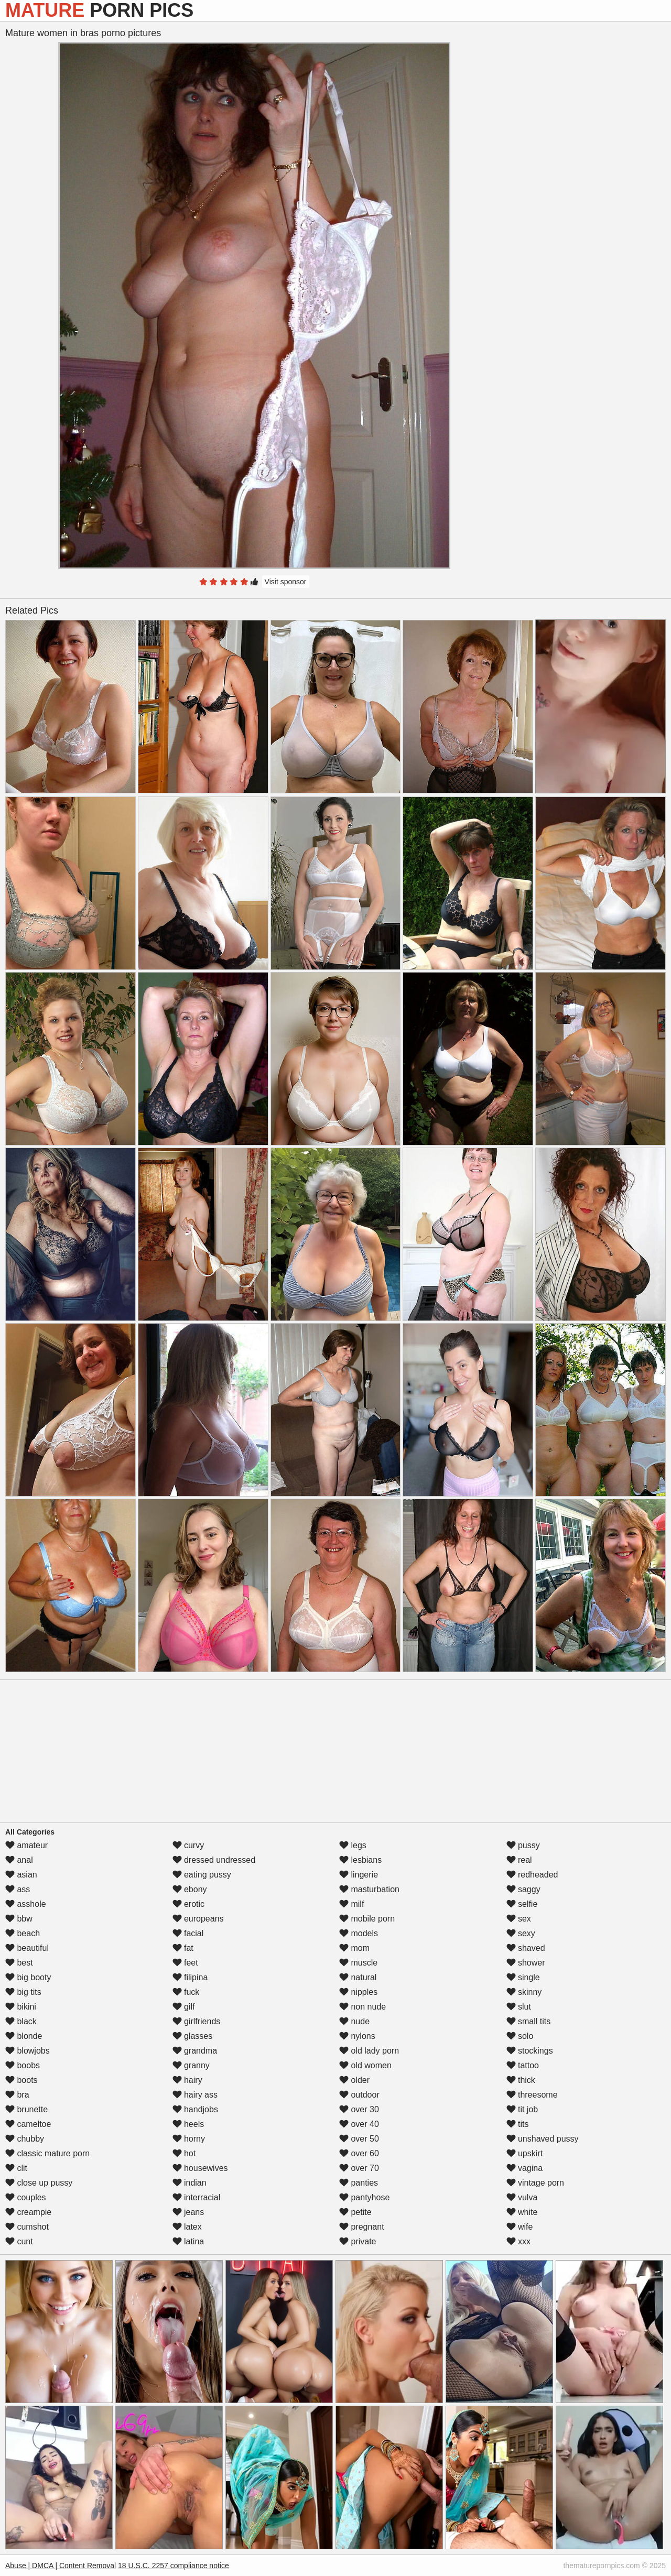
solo (520, 2036)
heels (188, 2124)
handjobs (195, 2109)
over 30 (359, 2109)
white (522, 2212)
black (21, 2021)
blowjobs (27, 2050)
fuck (186, 1992)
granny (191, 2065)
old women (365, 2065)
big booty (28, 1977)
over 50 (359, 2138)
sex (518, 1918)
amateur (26, 1845)
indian (189, 2182)
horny (188, 2138)
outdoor (359, 2094)
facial (188, 1933)
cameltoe (28, 2124)
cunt (19, 2241)
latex (187, 2226)
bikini (20, 2006)
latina (188, 2241)
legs (352, 1845)
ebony (189, 1889)
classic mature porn (47, 2153)
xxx (518, 2241)
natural (357, 1977)
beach (22, 1933)
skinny (524, 1992)
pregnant (361, 2226)
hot (184, 2153)
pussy (523, 1845)
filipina (190, 1977)
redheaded (532, 1874)
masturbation (369, 1889)
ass (17, 1889)
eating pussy (201, 1874)
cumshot (27, 2226)
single (523, 1977)
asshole (25, 1904)
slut (518, 2006)
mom (354, 1948)
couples (25, 2197)
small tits (528, 2021)
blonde (23, 2036)
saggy (523, 1889)
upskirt (524, 2153)
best (19, 1962)
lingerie (358, 1874)
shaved (525, 1948)
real (519, 1859)
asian (21, 1874)
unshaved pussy (542, 2138)
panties (358, 2182)
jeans (188, 2212)
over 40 (359, 2124)
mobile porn (367, 1918)
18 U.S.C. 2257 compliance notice (173, 2565)
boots (21, 2080)
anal (19, 1859)
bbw (19, 1918)
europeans (198, 1918)
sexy (520, 1933)
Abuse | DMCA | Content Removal (60, 2565)
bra (17, 2094)
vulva (522, 2197)
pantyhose (364, 2197)
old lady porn (369, 2050)
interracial (196, 2197)
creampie (28, 2212)
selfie (522, 1904)
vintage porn (535, 2182)
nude (354, 2021)
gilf (183, 2006)
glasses (192, 2036)
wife (519, 2226)
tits (517, 2124)
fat (182, 1948)
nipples (358, 1992)
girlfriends (196, 2021)
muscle (358, 1962)
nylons (357, 2036)
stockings (529, 2050)
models (358, 1933)
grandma (195, 2050)
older (354, 2080)
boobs (22, 2065)
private (357, 2241)
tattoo (522, 2065)
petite (355, 2212)
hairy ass (195, 2094)
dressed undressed (214, 1859)
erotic (188, 1904)
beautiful (27, 1948)
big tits (23, 1992)
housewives (200, 2168)
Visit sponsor (286, 581)
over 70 (359, 2168)
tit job (522, 2109)
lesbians (360, 1859)
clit (16, 2168)
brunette (26, 2109)
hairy (187, 2080)
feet (185, 1962)
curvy (188, 1845)
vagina (524, 2168)
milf (351, 1904)
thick (520, 2080)
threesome (532, 2094)
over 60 (359, 2153)
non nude (362, 2006)
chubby (24, 2138)
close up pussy (38, 2182)
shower (525, 1962)
